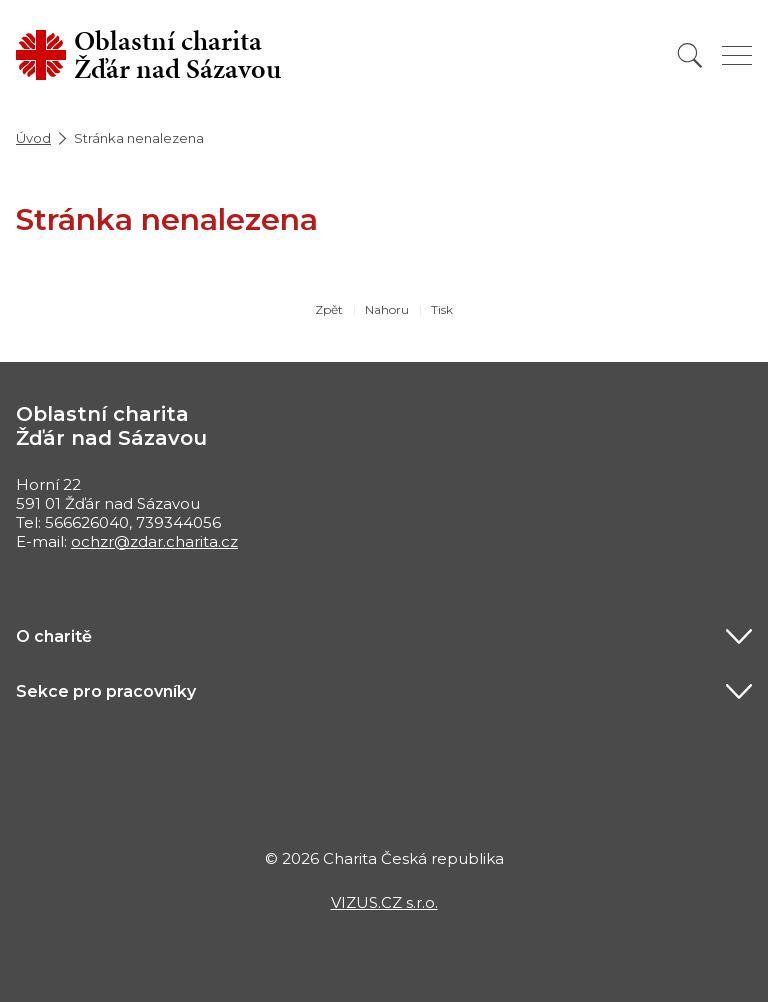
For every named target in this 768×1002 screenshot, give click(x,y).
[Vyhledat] (690, 55)
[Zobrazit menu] (737, 55)
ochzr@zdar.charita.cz (154, 541)
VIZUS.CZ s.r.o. (384, 902)
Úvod (33, 138)
